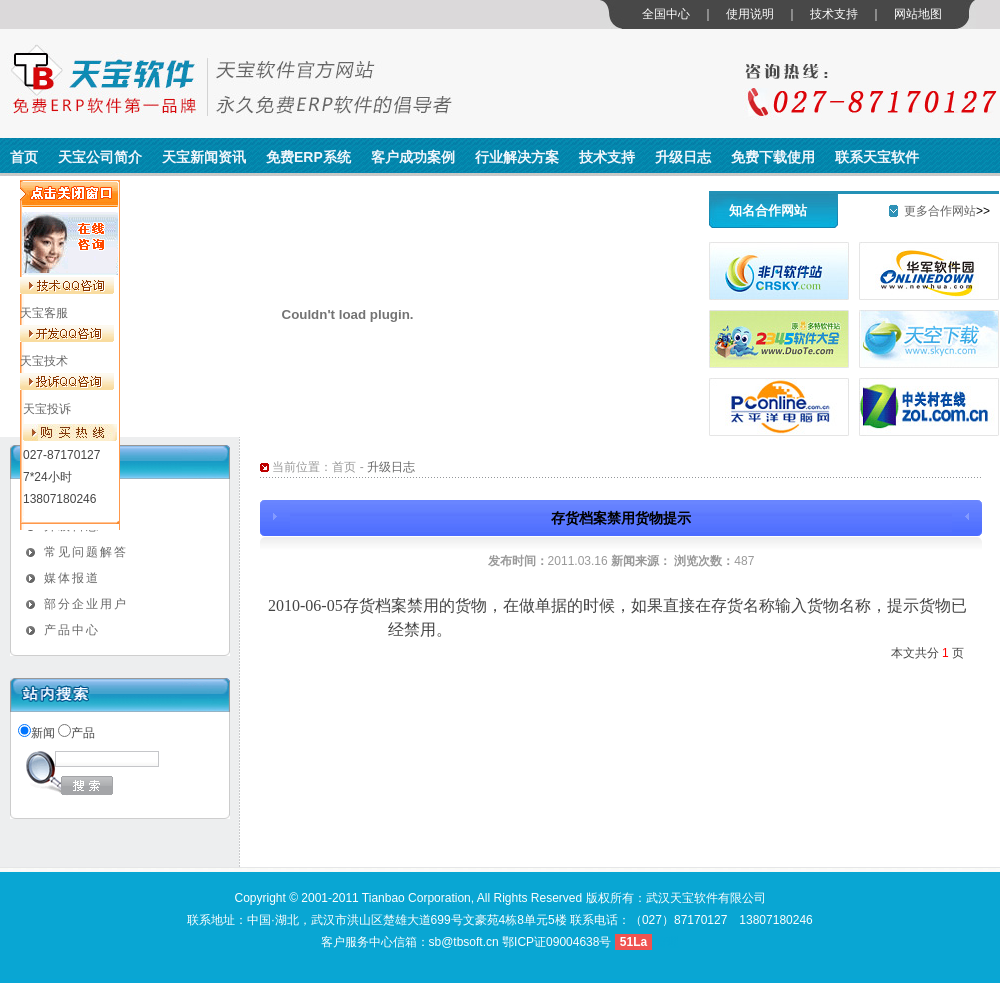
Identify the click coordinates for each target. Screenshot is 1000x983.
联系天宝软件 (877, 157)
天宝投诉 (47, 409)
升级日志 (683, 157)
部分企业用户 (86, 604)
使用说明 (750, 14)
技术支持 (834, 14)
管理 (667, 942)
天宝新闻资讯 (204, 157)
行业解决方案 (517, 157)
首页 (24, 157)
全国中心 (666, 14)
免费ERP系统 (308, 157)
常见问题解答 (86, 552)
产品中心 (72, 630)
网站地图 (918, 14)
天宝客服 (44, 313)
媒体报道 (72, 578)
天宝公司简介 (100, 157)
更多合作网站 (940, 211)
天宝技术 (44, 361)
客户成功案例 (413, 157)
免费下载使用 (773, 157)
